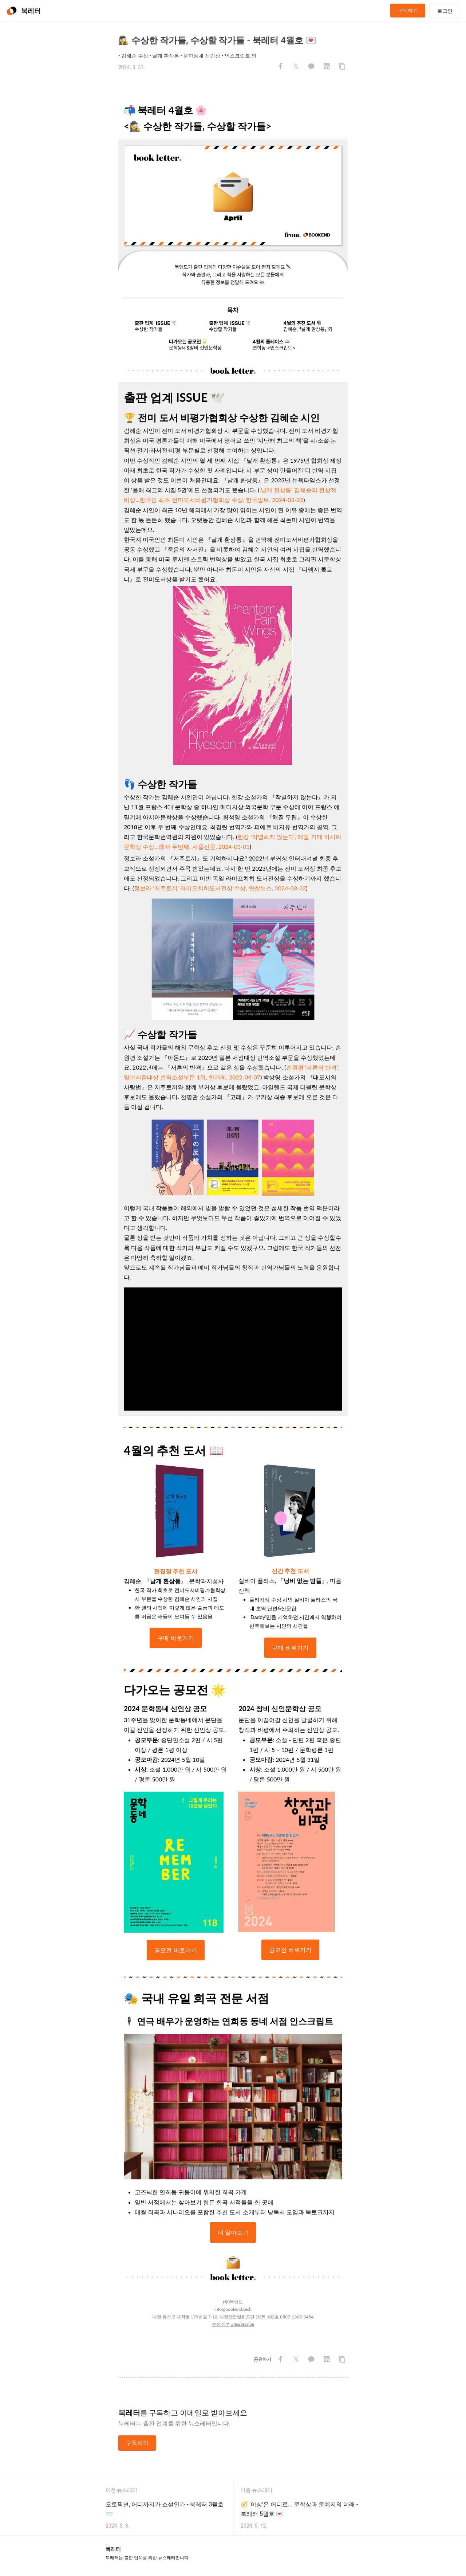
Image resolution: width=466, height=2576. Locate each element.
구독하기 (408, 10)
